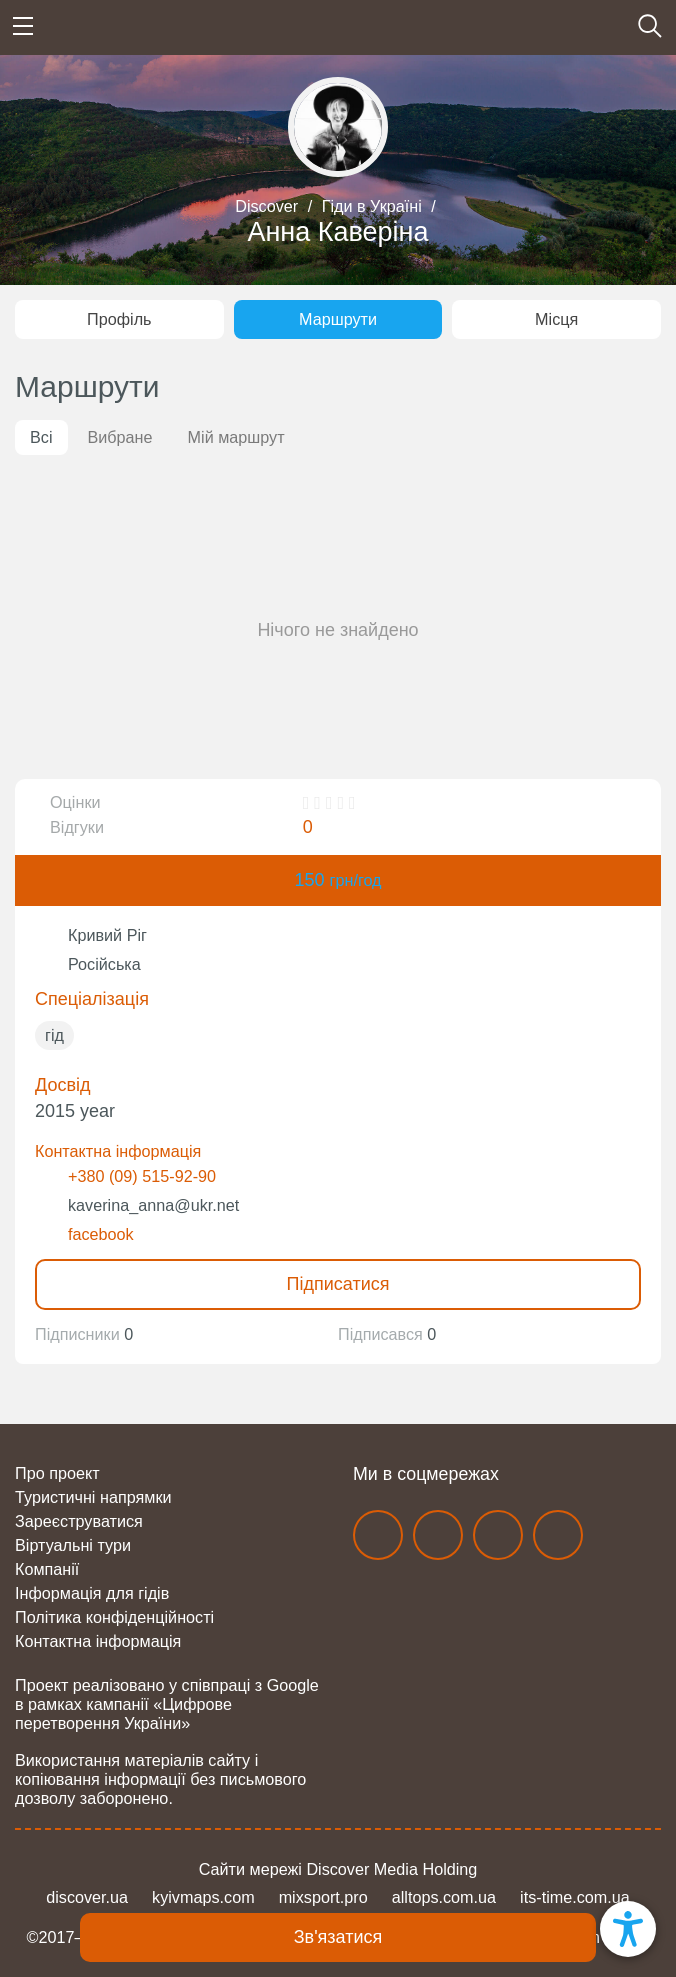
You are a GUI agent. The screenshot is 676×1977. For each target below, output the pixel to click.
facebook (101, 1234)
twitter (558, 1535)
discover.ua (87, 1897)
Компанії (47, 1569)
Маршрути (338, 319)
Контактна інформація (98, 1641)
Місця (556, 319)
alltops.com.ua (444, 1897)
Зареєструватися (79, 1521)
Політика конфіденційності (114, 1617)
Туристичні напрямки (93, 1497)
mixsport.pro (323, 1897)
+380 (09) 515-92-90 (142, 1176)
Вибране (120, 437)
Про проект (57, 1473)
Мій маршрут (236, 437)
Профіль (119, 319)
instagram (438, 1535)
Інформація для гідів (92, 1593)
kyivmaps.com (203, 1897)
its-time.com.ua (575, 1897)
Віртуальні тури (73, 1545)
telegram (498, 1535)
